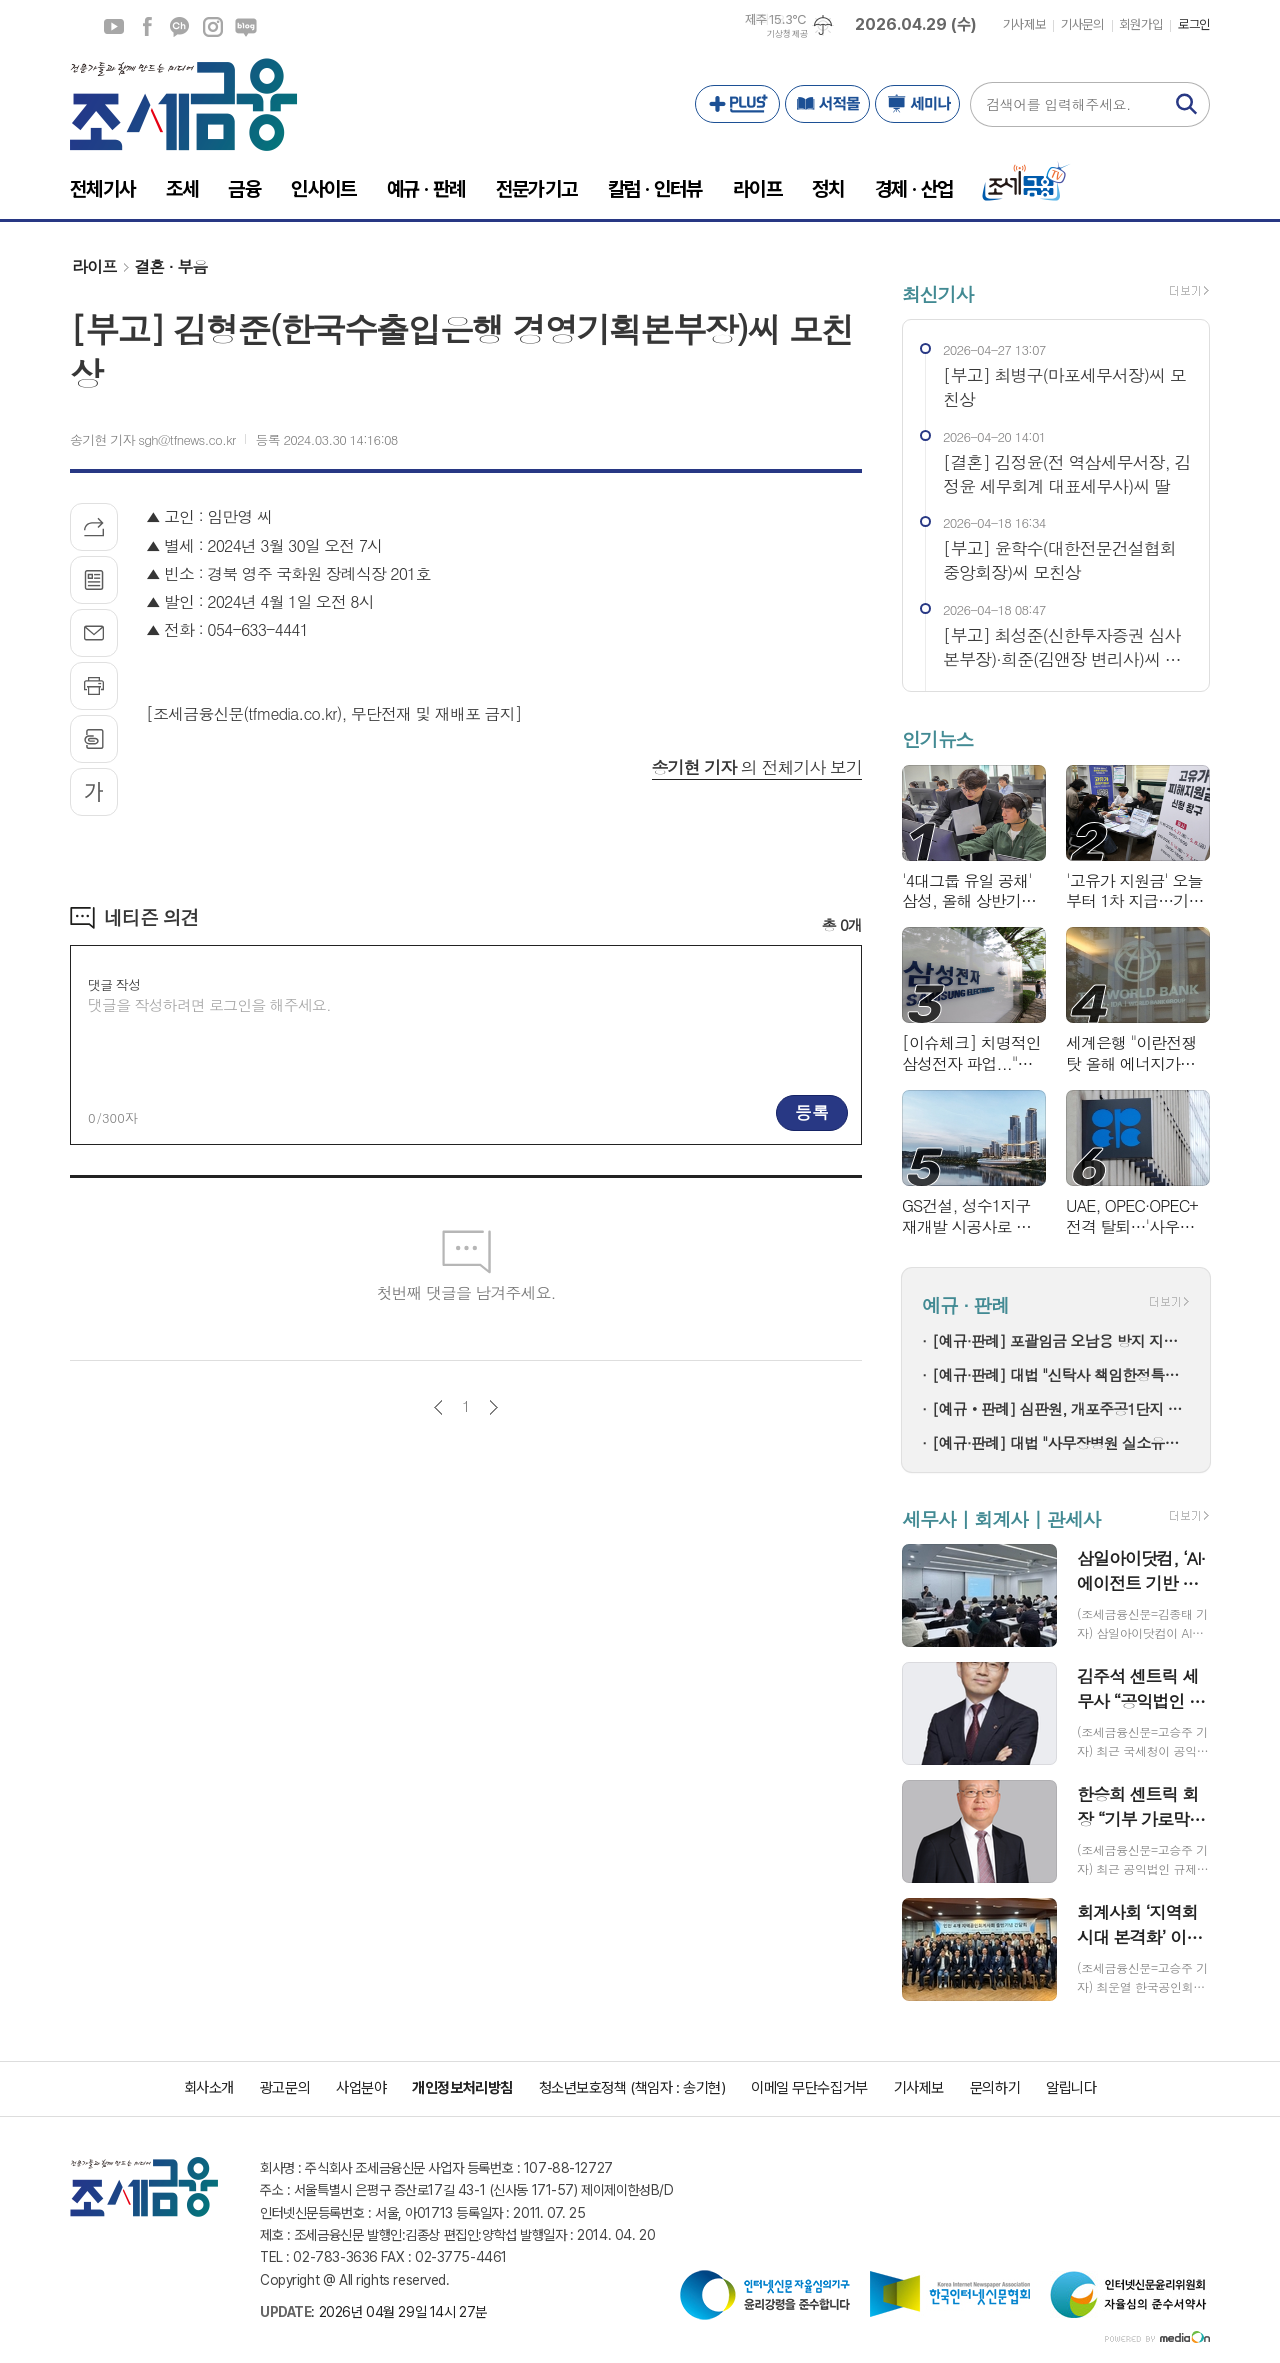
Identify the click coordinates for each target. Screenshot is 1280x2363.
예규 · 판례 (965, 1304)
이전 (438, 1407)
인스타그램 (213, 27)
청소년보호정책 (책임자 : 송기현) (632, 2088)
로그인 (1194, 24)
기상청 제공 (787, 34)
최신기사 (937, 293)
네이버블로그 (246, 27)
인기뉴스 (937, 739)
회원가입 (1141, 24)
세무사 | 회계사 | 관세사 (1001, 1518)
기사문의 (1082, 24)
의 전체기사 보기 (757, 767)
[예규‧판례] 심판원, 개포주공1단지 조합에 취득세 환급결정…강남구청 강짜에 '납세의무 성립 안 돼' (1061, 1408)
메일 (94, 633)
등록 (812, 1112)
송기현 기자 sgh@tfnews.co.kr (152, 439)
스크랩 (94, 739)
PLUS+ (737, 104)
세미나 (917, 104)
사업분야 (361, 2088)
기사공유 (94, 527)
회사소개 (209, 2088)
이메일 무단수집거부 (809, 2088)
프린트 (94, 686)
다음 (493, 1407)
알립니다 (1071, 2088)
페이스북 (147, 27)
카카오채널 (180, 27)
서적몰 (827, 104)
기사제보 (1024, 24)
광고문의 (285, 2088)
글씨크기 (94, 792)
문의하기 (995, 2088)
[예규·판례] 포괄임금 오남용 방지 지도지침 (1061, 1340)
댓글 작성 (114, 984)
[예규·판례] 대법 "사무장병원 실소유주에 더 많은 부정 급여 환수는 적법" (1061, 1442)
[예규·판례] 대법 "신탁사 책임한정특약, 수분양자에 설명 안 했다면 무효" (1061, 1374)
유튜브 (114, 27)
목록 (94, 580)
